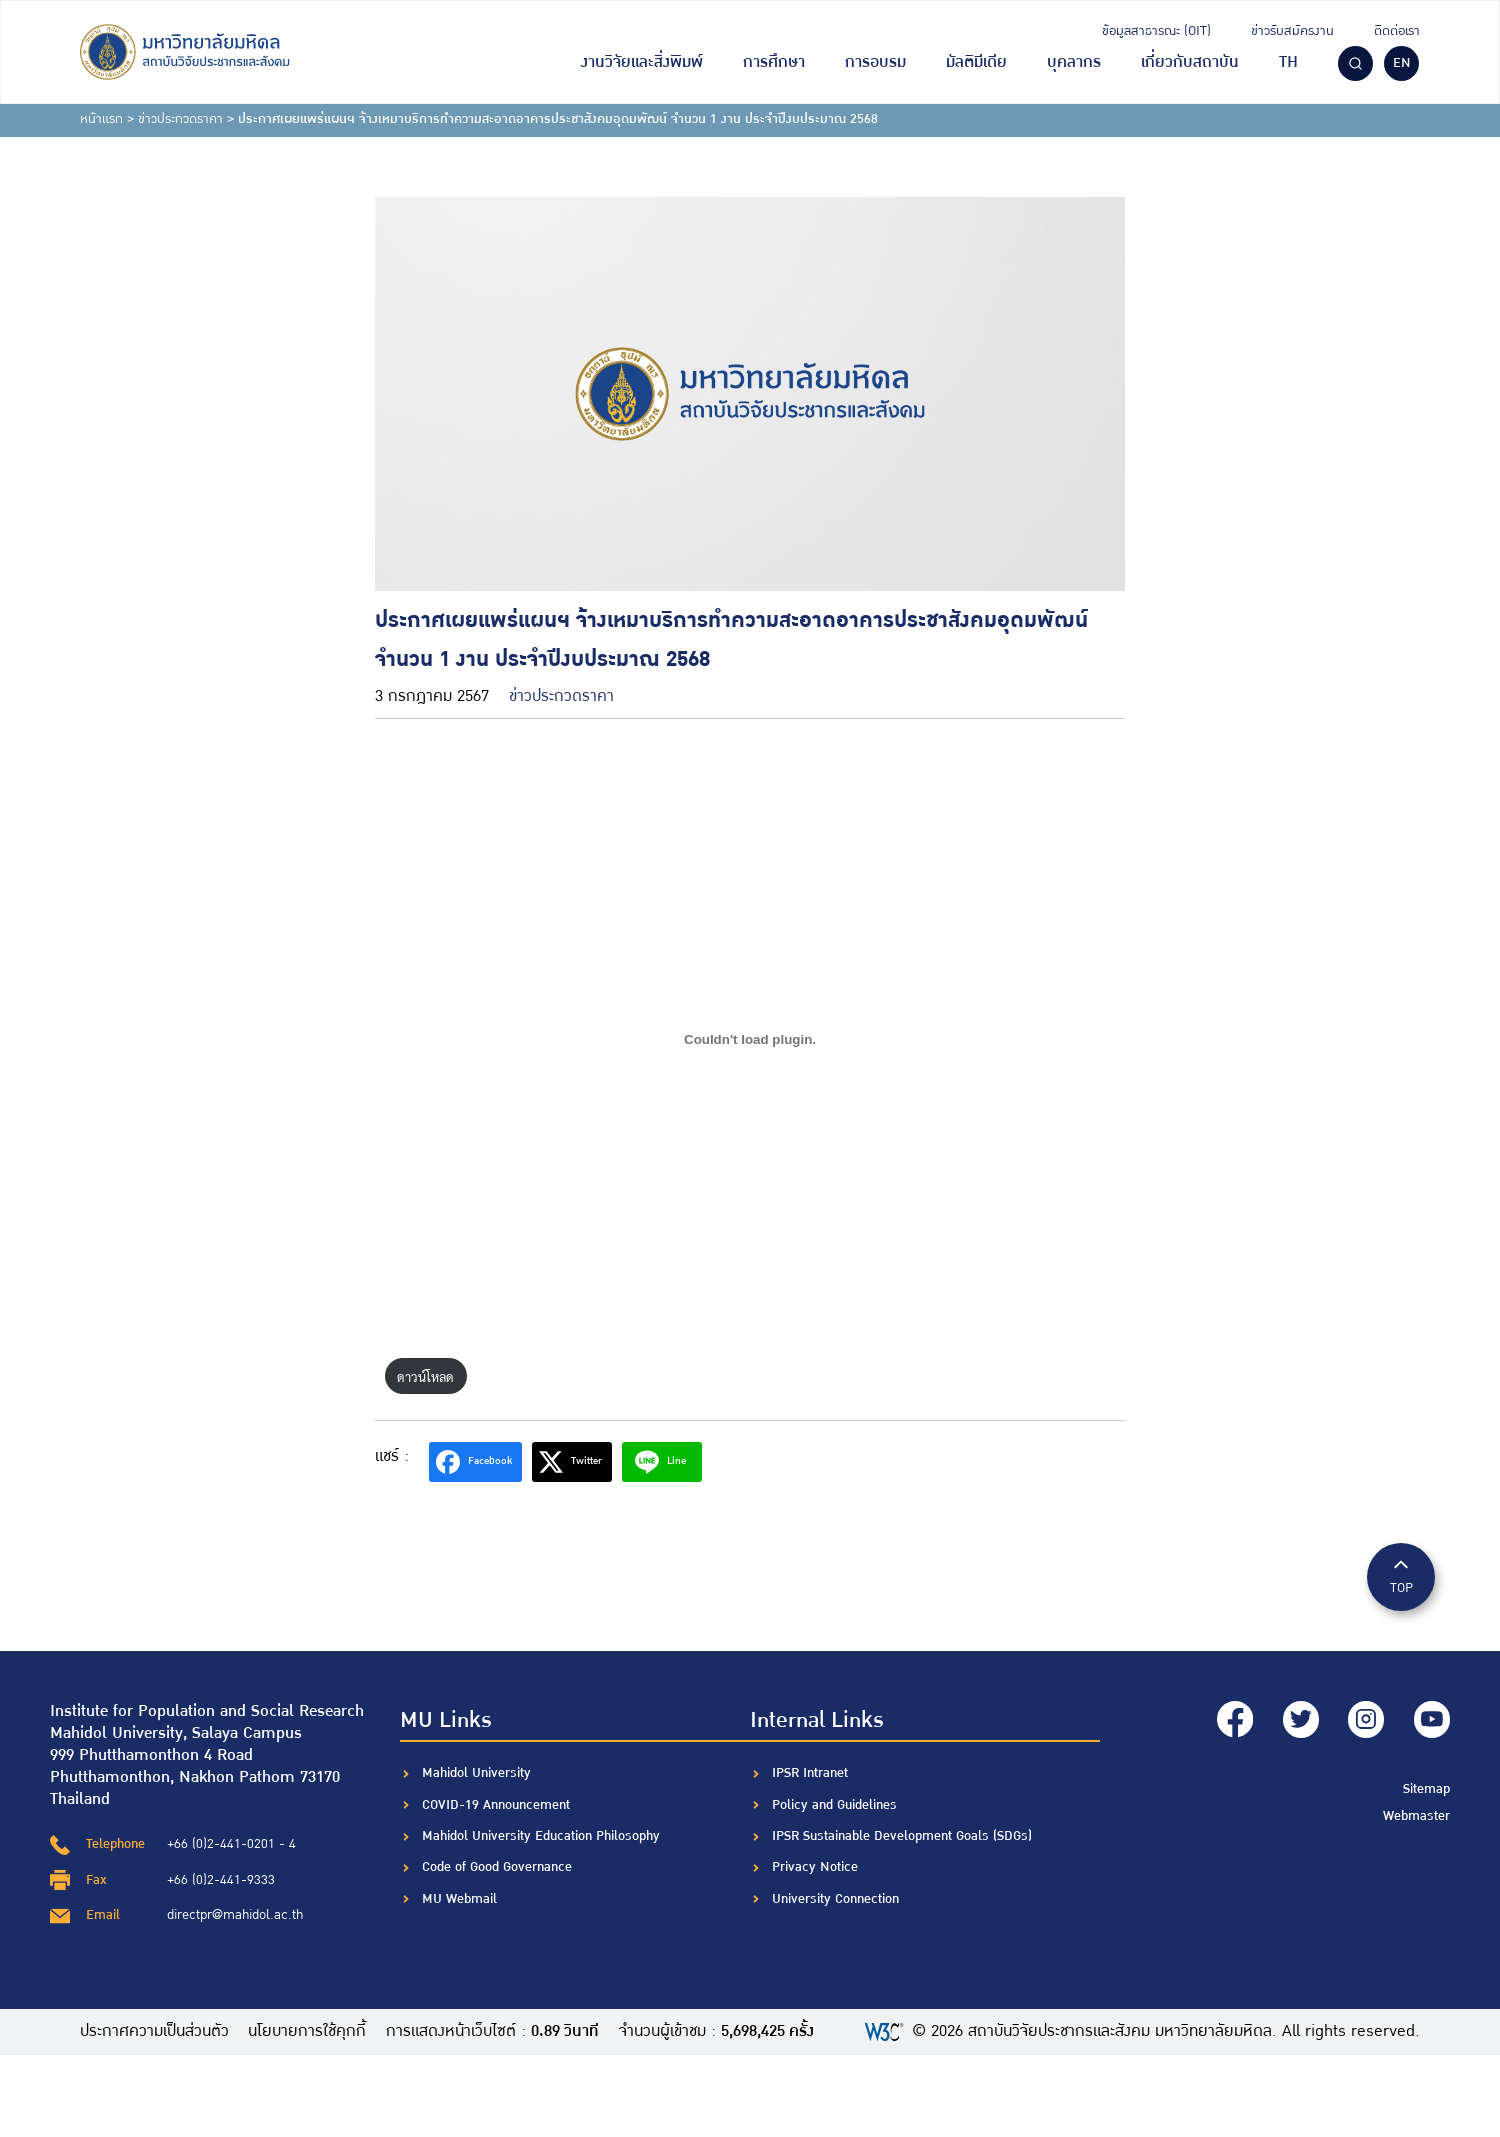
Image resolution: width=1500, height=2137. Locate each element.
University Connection (835, 1899)
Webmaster (1416, 1815)
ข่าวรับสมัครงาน (1292, 31)
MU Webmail (459, 1899)
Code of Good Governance (497, 1867)
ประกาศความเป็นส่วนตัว (154, 2032)
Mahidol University (476, 1773)
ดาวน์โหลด (425, 1376)
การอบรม (875, 62)
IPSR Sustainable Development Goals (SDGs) (902, 1836)
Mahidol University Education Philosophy (541, 1836)
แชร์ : (392, 1456)
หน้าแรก (101, 119)
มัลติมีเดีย (976, 62)
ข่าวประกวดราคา (180, 119)
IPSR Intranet (810, 1773)
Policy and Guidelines (834, 1805)
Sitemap (1426, 1787)
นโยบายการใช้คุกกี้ (308, 2032)
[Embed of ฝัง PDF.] (750, 1039)
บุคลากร (1074, 62)
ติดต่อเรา (1397, 31)
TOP (1401, 1575)
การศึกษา (774, 62)
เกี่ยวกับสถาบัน (1190, 62)
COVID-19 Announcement (498, 1805)
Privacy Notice (815, 1867)
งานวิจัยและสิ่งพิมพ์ (642, 62)
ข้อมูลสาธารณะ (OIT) (1156, 31)
